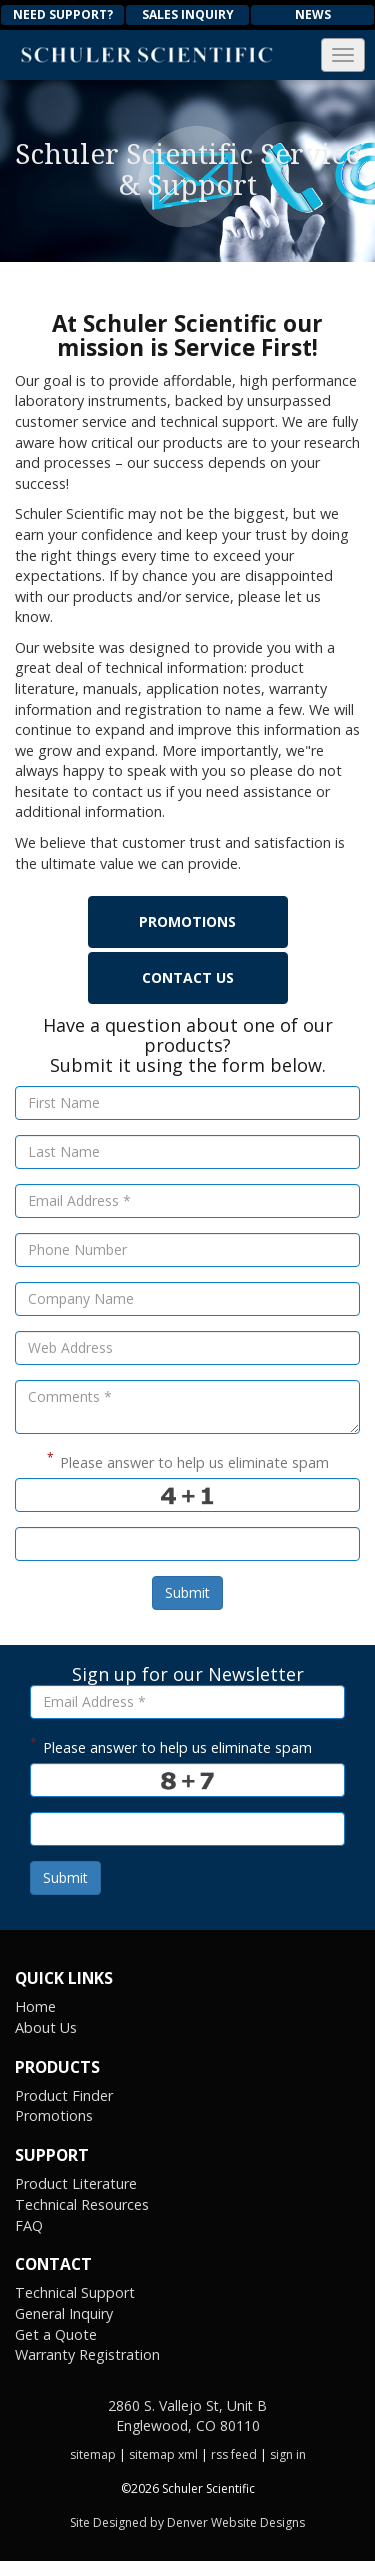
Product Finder (64, 2095)
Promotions (187, 921)
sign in (288, 2454)
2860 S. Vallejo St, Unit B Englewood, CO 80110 (187, 2415)
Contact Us (188, 977)
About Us (46, 2027)
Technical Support (75, 2292)
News (313, 14)
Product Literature (76, 2183)
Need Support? (63, 14)
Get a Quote (56, 2334)
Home (35, 2006)
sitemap (93, 2454)
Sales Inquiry (188, 14)
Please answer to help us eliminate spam (188, 1460)
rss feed (234, 2454)
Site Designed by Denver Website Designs (187, 2522)
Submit (187, 1592)
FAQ (29, 2225)
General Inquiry (64, 2313)
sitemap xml (163, 2454)
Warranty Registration (87, 2354)
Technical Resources (82, 2204)
